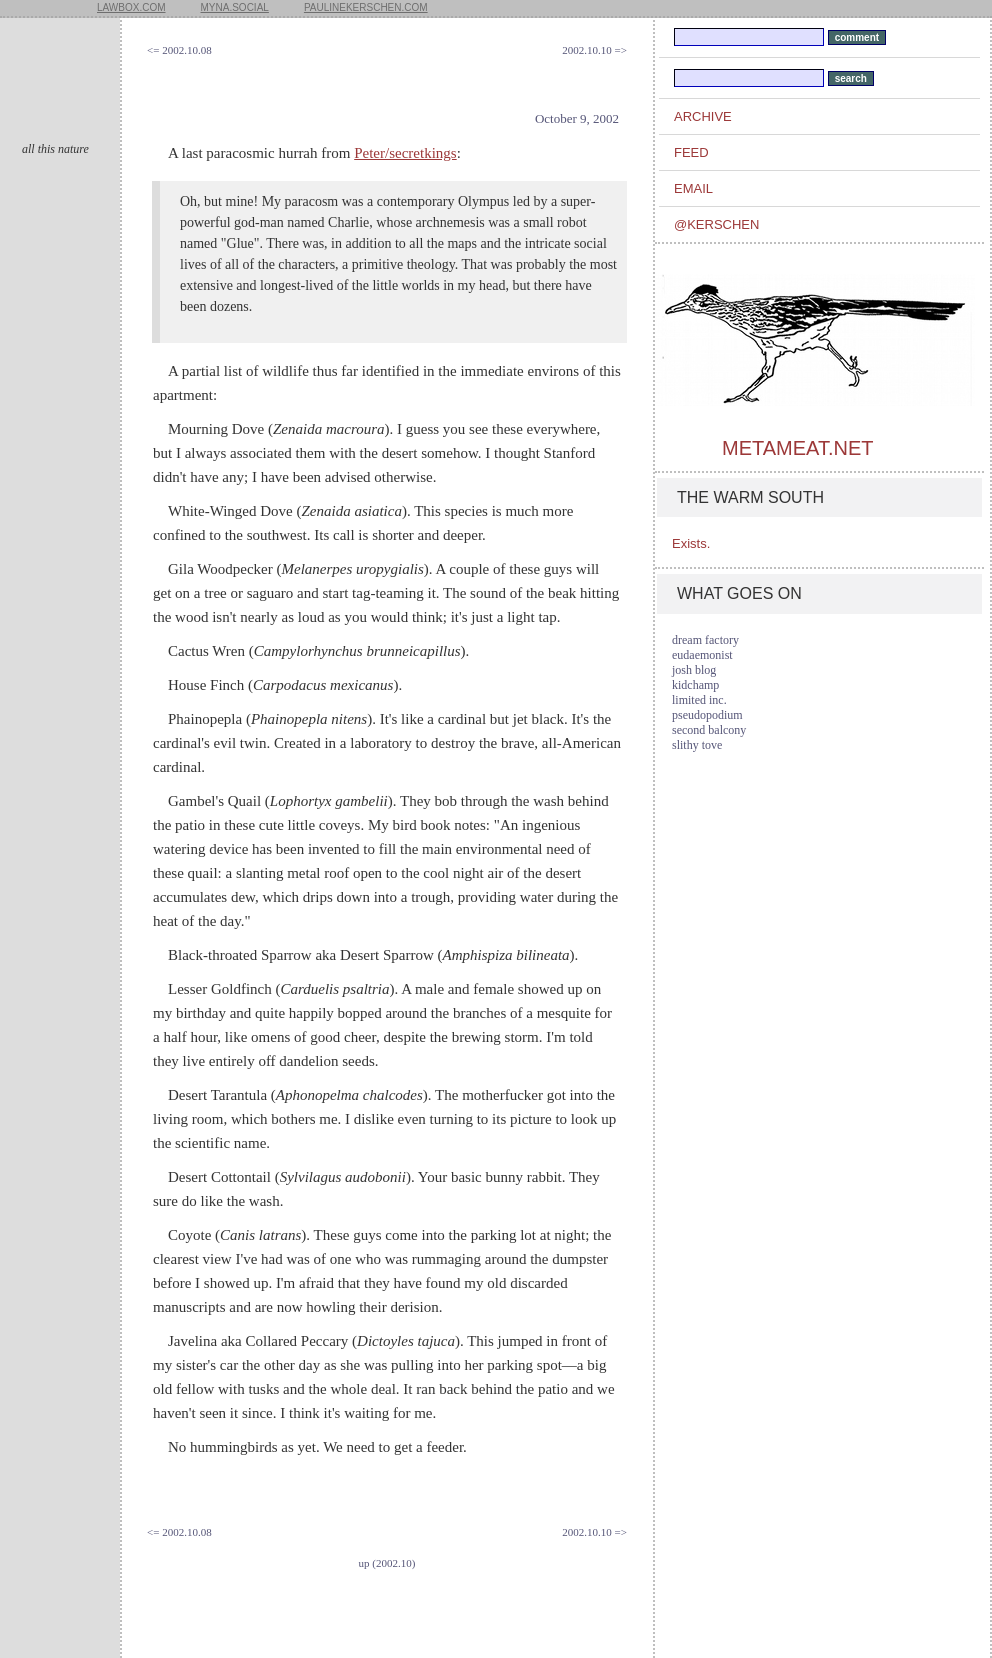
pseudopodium (707, 715)
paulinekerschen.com (366, 7)
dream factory (705, 640)
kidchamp (695, 685)
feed (691, 152)
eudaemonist (702, 655)
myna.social (235, 7)
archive (703, 116)
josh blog (694, 670)
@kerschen (716, 224)
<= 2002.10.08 (179, 50)
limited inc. (699, 700)
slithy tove (697, 745)
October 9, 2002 (577, 118)
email (693, 188)
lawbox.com (131, 7)
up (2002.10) (387, 1563)
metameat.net (797, 448)
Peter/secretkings (405, 153)
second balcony (709, 730)
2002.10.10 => (594, 50)
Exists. (691, 543)
